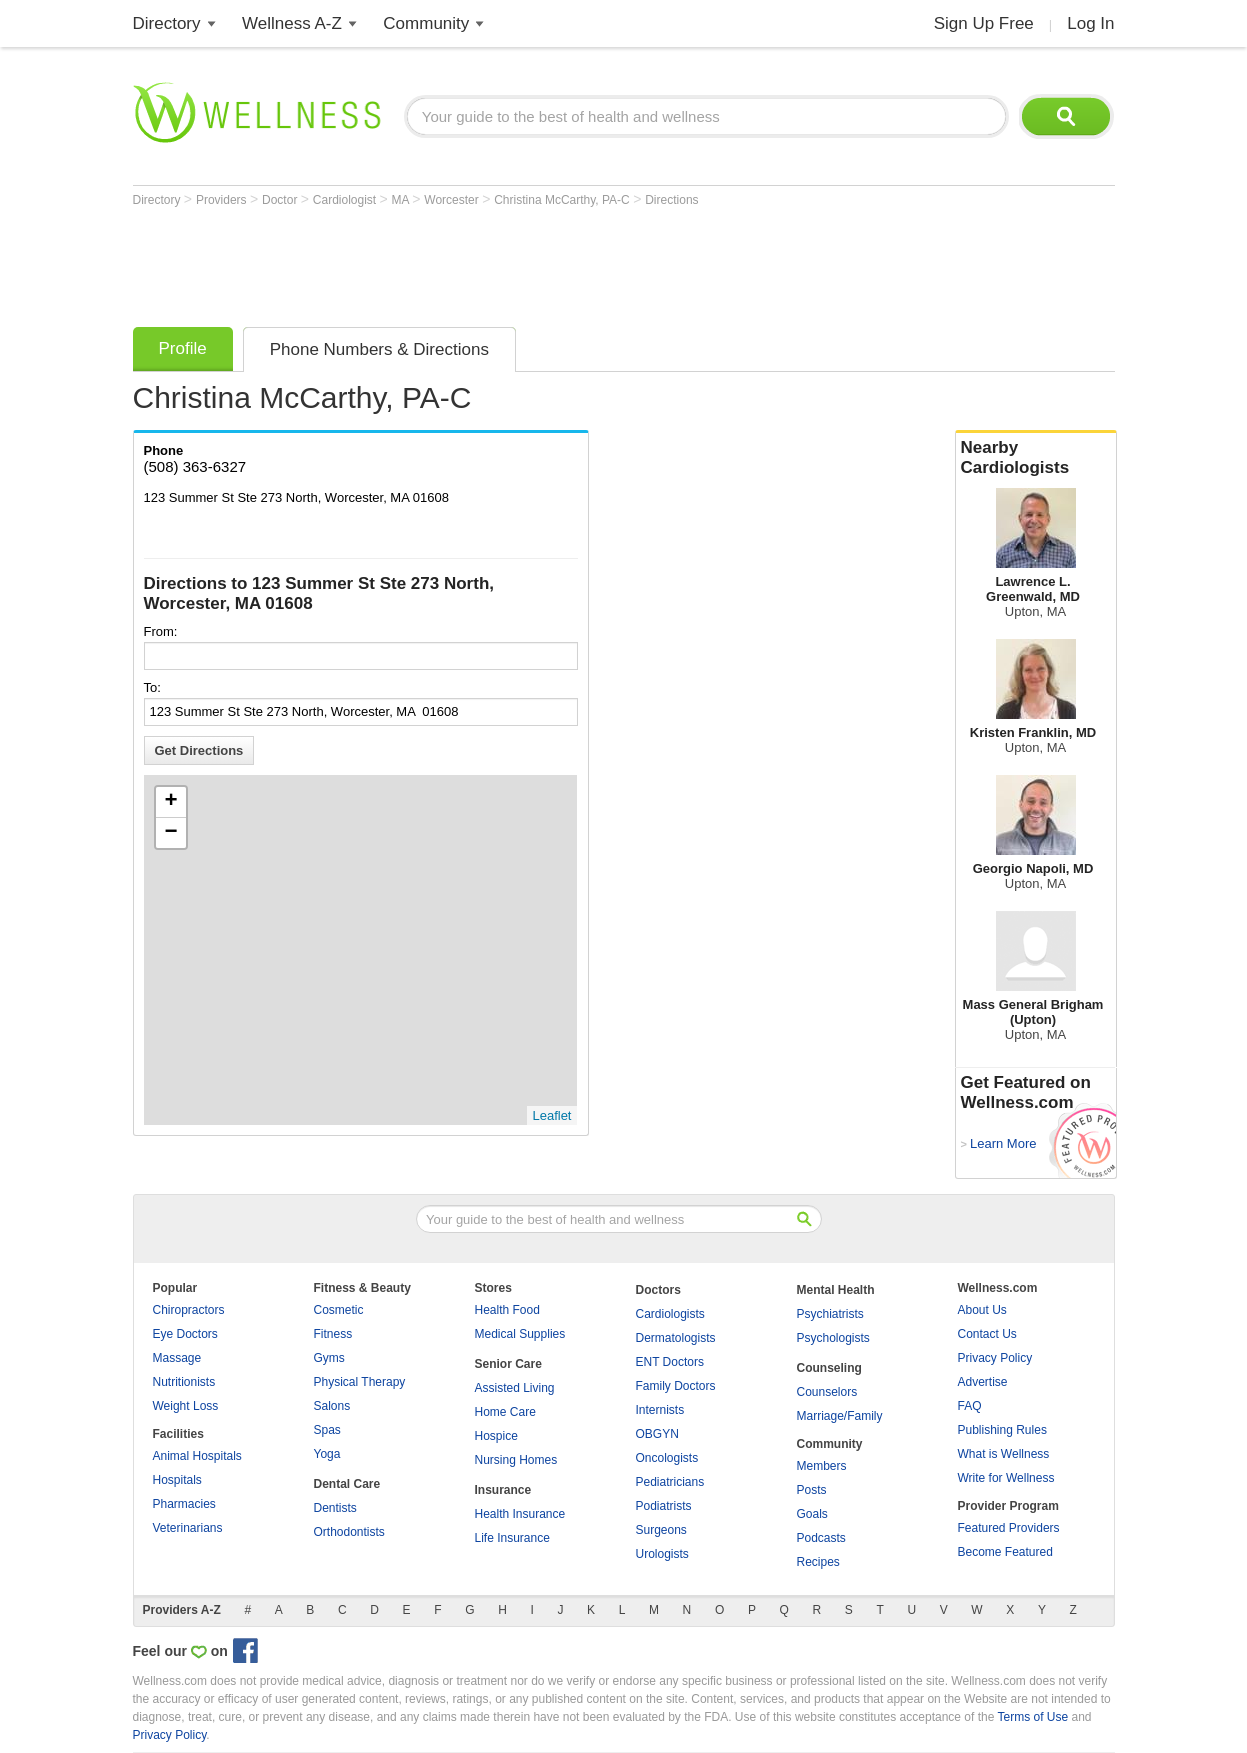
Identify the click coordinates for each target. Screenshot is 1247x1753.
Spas (327, 1430)
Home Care (505, 1412)
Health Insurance (520, 1514)
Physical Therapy (360, 1382)
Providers (223, 200)
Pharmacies (184, 1504)
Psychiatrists (830, 1314)
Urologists (662, 1554)
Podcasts (821, 1538)
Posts (812, 1490)
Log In (1090, 23)
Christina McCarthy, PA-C (563, 200)
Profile (183, 348)
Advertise (983, 1382)
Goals (812, 1514)
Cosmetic (339, 1310)
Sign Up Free (984, 23)
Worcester (453, 200)
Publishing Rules (1002, 1430)
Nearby (1036, 458)
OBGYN (657, 1434)
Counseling (829, 1368)
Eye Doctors (185, 1334)
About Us (982, 1310)
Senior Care (508, 1364)
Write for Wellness (1006, 1478)
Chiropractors (189, 1310)
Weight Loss (186, 1406)
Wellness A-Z (292, 23)
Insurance (503, 1490)
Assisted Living (515, 1388)
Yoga (327, 1454)
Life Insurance (512, 1538)
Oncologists (667, 1458)
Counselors (827, 1392)
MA (402, 200)
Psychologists (833, 1338)
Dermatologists (676, 1338)
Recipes (818, 1562)
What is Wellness (1004, 1454)
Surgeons (661, 1530)
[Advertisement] (497, 262)
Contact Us (987, 1334)
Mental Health (836, 1290)
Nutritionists (184, 1382)
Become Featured (1005, 1552)
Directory (167, 23)
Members (822, 1466)
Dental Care (347, 1484)
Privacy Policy (995, 1358)
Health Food (507, 1310)
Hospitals (177, 1480)
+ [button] (170, 802)
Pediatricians (670, 1482)
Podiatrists (664, 1506)
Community (426, 23)
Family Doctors (676, 1386)
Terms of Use (1032, 1717)
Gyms (329, 1358)
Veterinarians (188, 1528)
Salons (332, 1406)
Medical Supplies (520, 1334)
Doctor (281, 200)
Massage (177, 1358)
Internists (660, 1410)
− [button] (170, 833)
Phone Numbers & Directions (379, 349)
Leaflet (551, 1115)
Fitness (333, 1334)
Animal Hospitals (197, 1456)
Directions (671, 200)
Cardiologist (346, 200)
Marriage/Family (840, 1416)
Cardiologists (670, 1314)
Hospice (496, 1436)
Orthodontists (349, 1532)
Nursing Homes (516, 1460)
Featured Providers (1009, 1528)
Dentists (335, 1508)
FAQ (970, 1406)
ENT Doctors (670, 1362)
